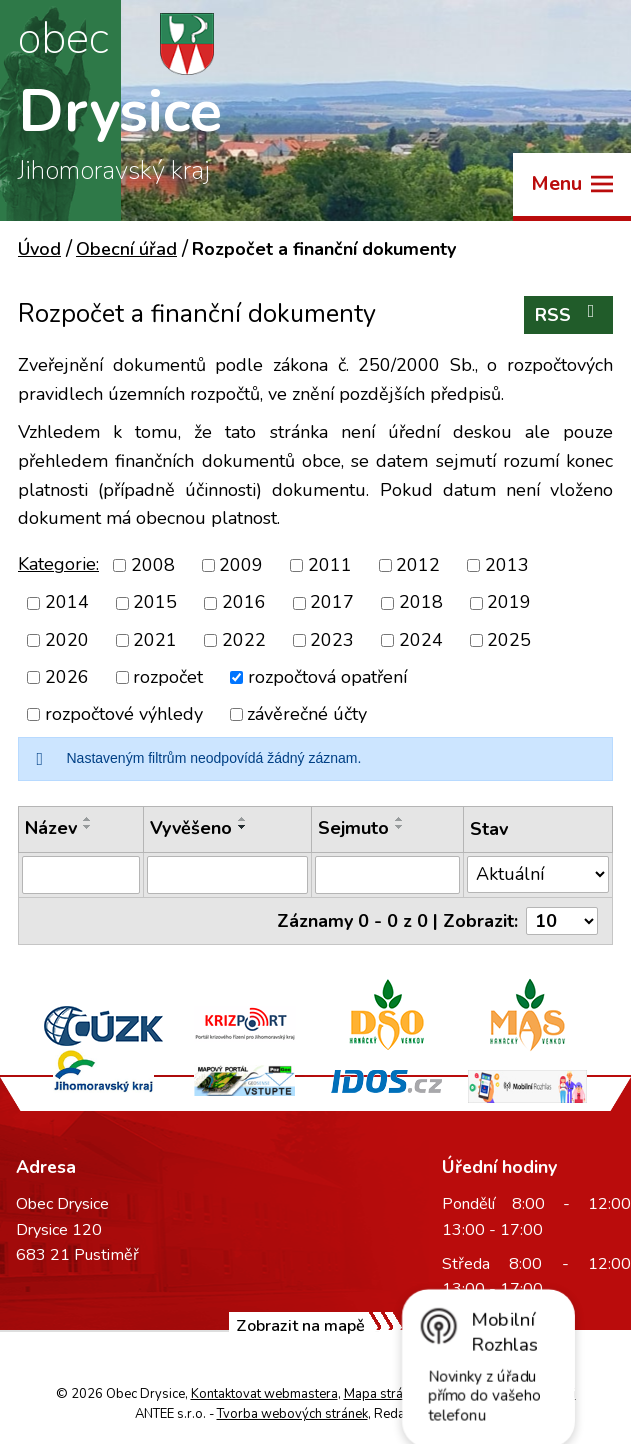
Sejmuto (353, 828)
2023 (332, 640)
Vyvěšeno (191, 828)
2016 (244, 603)
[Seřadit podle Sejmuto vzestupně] (400, 819)
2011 (330, 565)
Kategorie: (58, 564)
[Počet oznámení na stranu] (562, 921)
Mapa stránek (383, 1394)
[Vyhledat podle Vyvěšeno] (227, 875)
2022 (244, 640)
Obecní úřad (126, 249)
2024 (421, 640)
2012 (418, 565)
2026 (67, 677)
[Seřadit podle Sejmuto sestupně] (400, 827)
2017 (332, 603)
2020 (67, 640)
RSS (569, 314)
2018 (421, 603)
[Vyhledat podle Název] (81, 875)
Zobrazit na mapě (300, 1326)
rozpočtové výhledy (124, 714)
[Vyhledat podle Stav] (538, 874)
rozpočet (168, 677)
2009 (241, 565)
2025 (509, 640)
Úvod (39, 249)
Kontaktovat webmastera (264, 1394)
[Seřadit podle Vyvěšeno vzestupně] (243, 819)
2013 (507, 565)
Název (51, 828)
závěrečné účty (307, 714)
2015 (155, 603)
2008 (153, 565)
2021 (155, 640)
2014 (67, 603)
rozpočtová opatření (327, 677)
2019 (509, 603)
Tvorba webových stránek (292, 1414)
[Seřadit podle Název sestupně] (88, 827)
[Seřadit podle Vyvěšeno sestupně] (243, 827)
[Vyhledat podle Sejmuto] (387, 875)
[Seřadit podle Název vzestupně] (88, 819)
